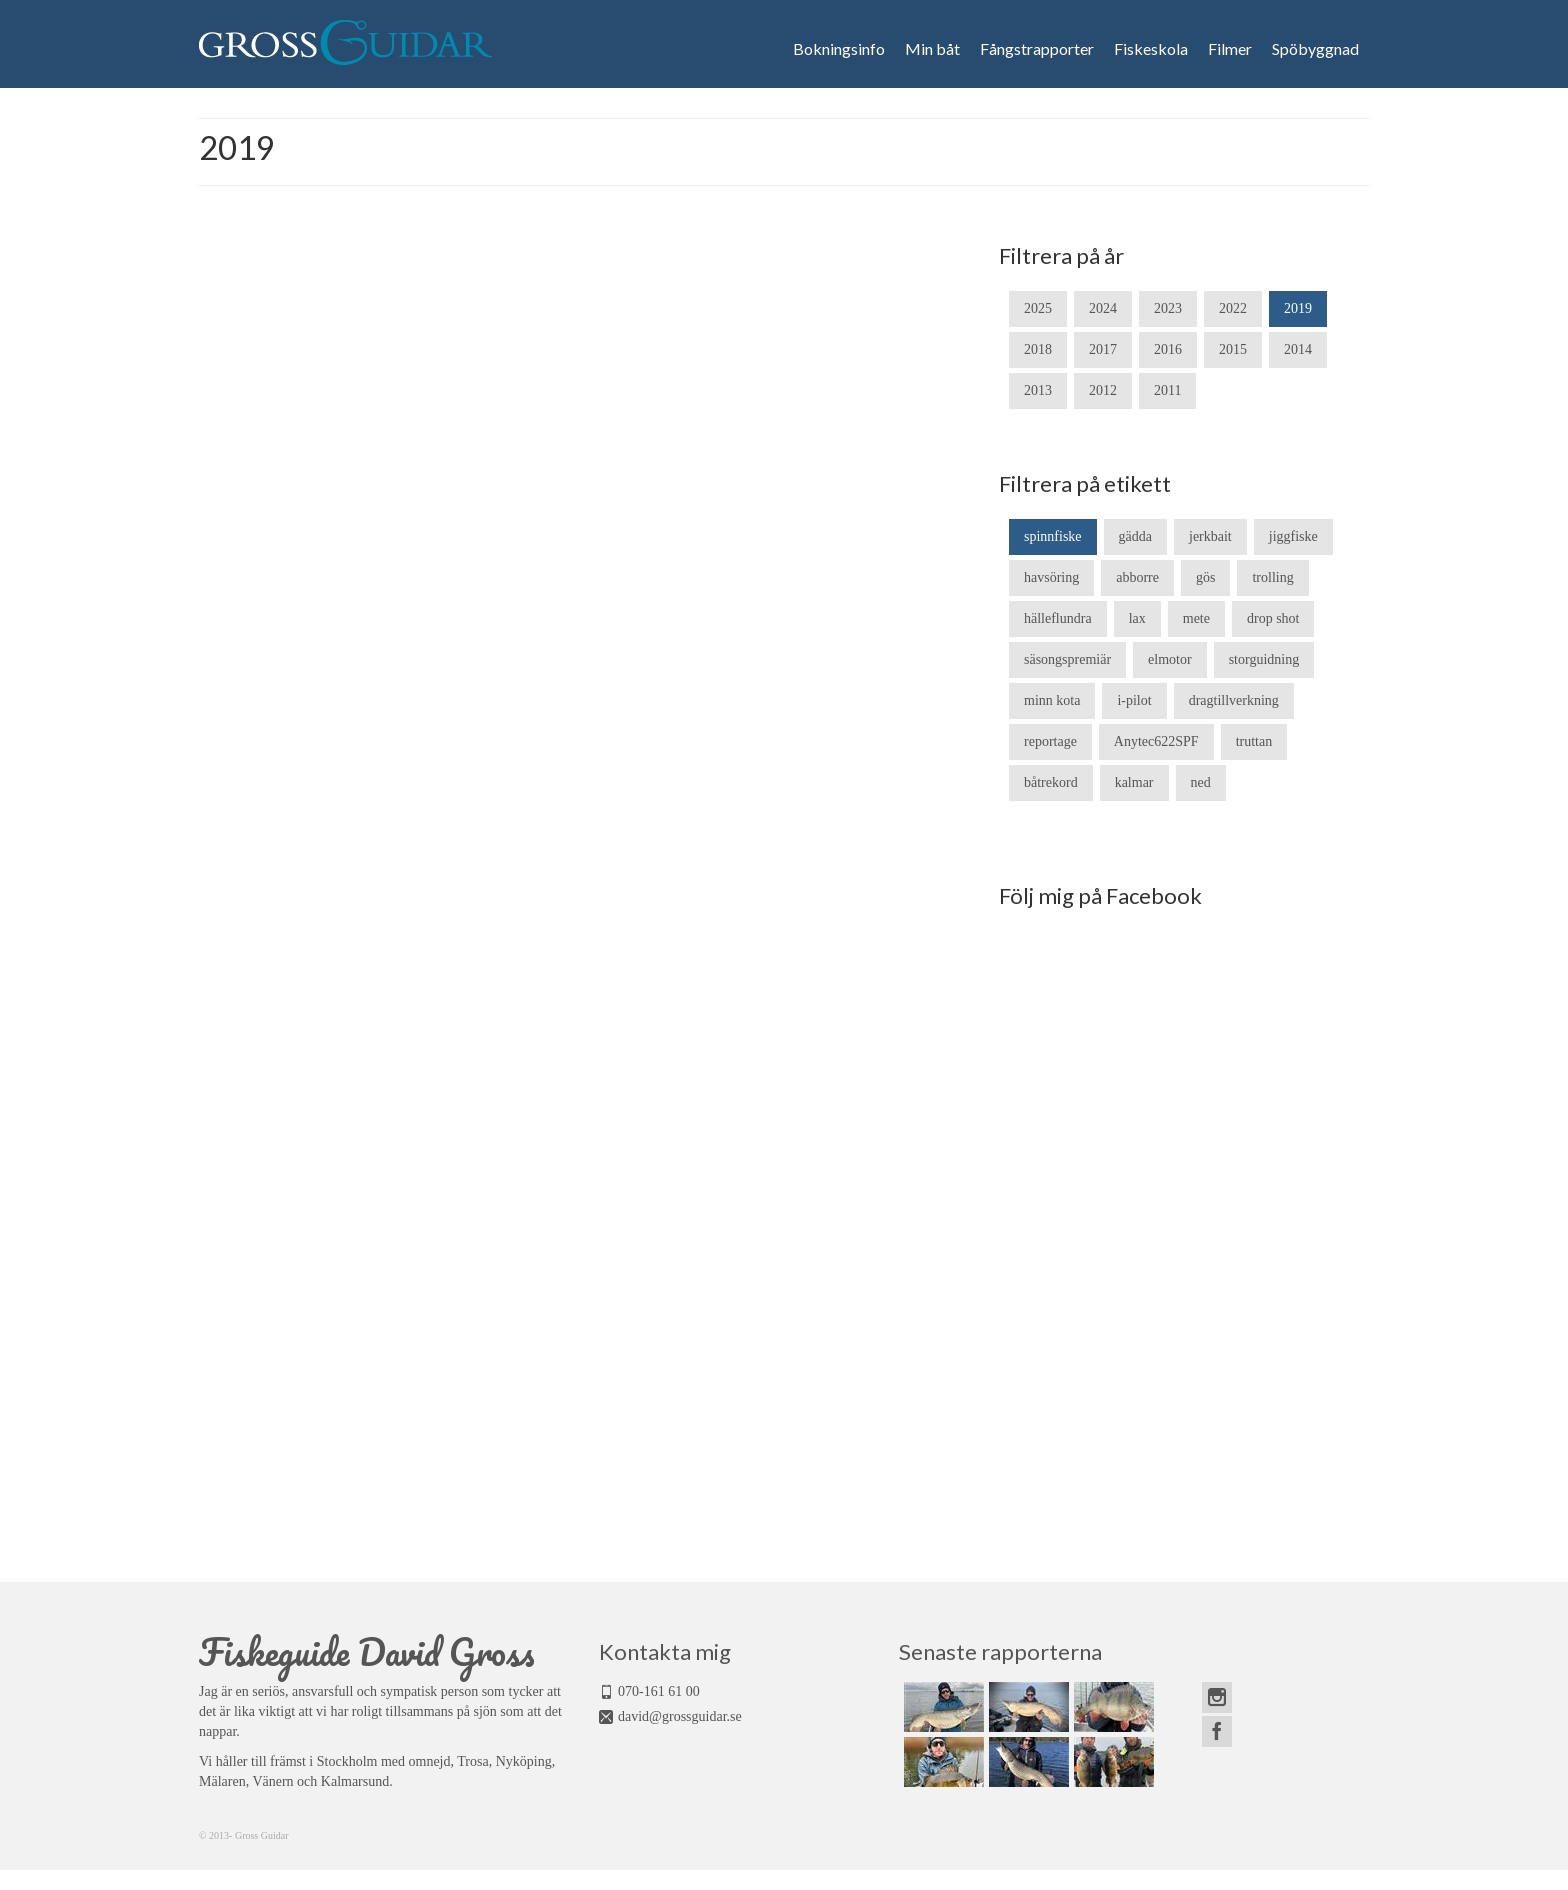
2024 (1103, 308)
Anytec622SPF (1156, 741)
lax (1137, 618)
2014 (1298, 349)
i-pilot (1134, 700)
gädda (1135, 536)
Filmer (1230, 49)
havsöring (1051, 577)
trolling (1272, 577)
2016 (1168, 349)
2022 (1233, 308)
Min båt (932, 49)
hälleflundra (1058, 618)
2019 (1298, 308)
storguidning (1264, 659)
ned (1201, 782)
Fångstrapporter (1037, 49)
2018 (1038, 349)
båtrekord (1051, 782)
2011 (1167, 390)
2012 (1103, 390)
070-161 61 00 (659, 1691)
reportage (1050, 741)
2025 (1038, 308)
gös (1205, 577)
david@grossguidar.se (680, 1716)
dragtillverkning (1234, 700)
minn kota (1052, 700)
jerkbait (1210, 536)
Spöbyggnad (1315, 49)
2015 (1233, 349)
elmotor (1170, 659)
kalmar (1134, 782)
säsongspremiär (1067, 659)
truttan (1254, 741)
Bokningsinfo (839, 49)
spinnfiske (1053, 536)
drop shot (1273, 618)
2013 (1038, 390)
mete (1196, 618)
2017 (1103, 349)
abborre (1137, 577)
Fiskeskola (1151, 49)
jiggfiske (1293, 536)
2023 (1168, 308)
